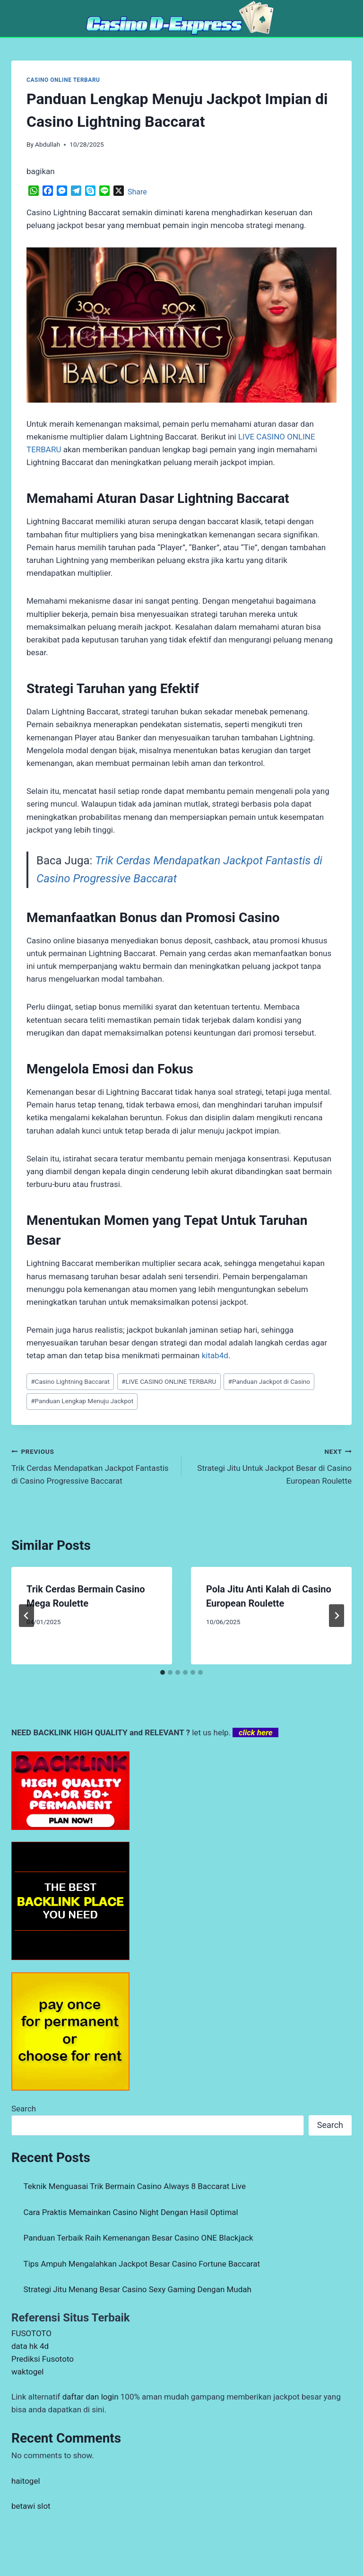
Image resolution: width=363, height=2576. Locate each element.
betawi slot (31, 2506)
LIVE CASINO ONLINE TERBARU (168, 1381)
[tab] (162, 1672)
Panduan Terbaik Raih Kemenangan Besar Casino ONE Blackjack (138, 2237)
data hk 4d (30, 2346)
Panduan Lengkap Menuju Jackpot (82, 1401)
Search (23, 2108)
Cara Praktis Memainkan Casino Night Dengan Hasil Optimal (131, 2212)
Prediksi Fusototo (42, 2359)
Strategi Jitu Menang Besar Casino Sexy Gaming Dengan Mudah (137, 2289)
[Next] (336, 1615)
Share (137, 191)
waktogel (27, 2371)
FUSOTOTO (31, 2333)
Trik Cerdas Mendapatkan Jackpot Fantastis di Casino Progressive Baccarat (92, 1465)
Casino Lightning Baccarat (70, 1381)
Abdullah (47, 144)
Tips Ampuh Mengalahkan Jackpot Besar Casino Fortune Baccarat (142, 2263)
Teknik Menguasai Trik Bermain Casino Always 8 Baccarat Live (135, 2186)
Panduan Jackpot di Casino (269, 1381)
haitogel (25, 2481)
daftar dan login (90, 2396)
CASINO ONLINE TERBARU (63, 80)
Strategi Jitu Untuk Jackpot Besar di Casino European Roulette (271, 1465)
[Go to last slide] (26, 1615)
